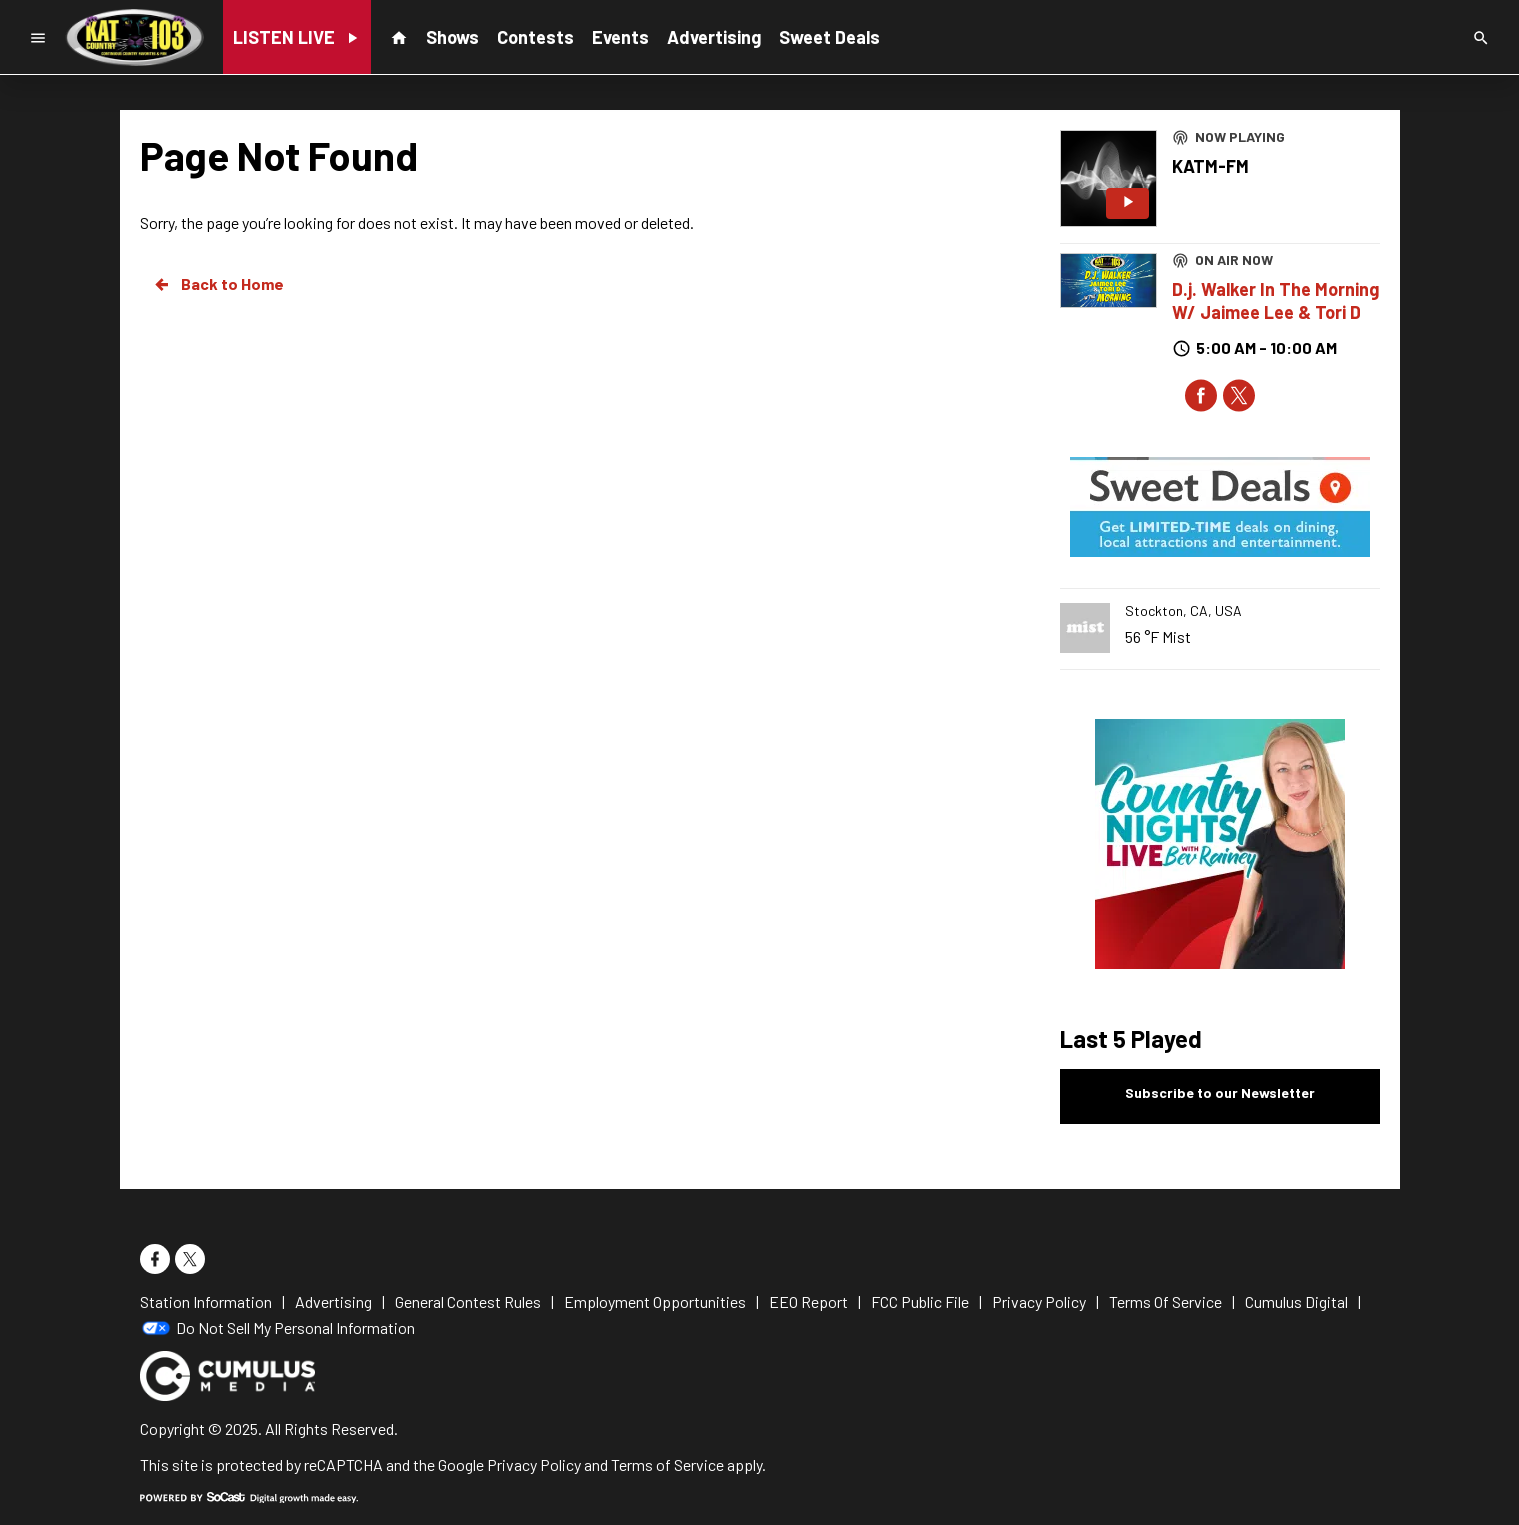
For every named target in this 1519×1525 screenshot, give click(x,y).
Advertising (714, 37)
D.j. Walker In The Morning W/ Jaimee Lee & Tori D (1275, 300)
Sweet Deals (829, 37)
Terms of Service (667, 1464)
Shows (452, 37)
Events (620, 37)
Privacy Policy (534, 1464)
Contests (535, 37)
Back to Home (218, 284)
